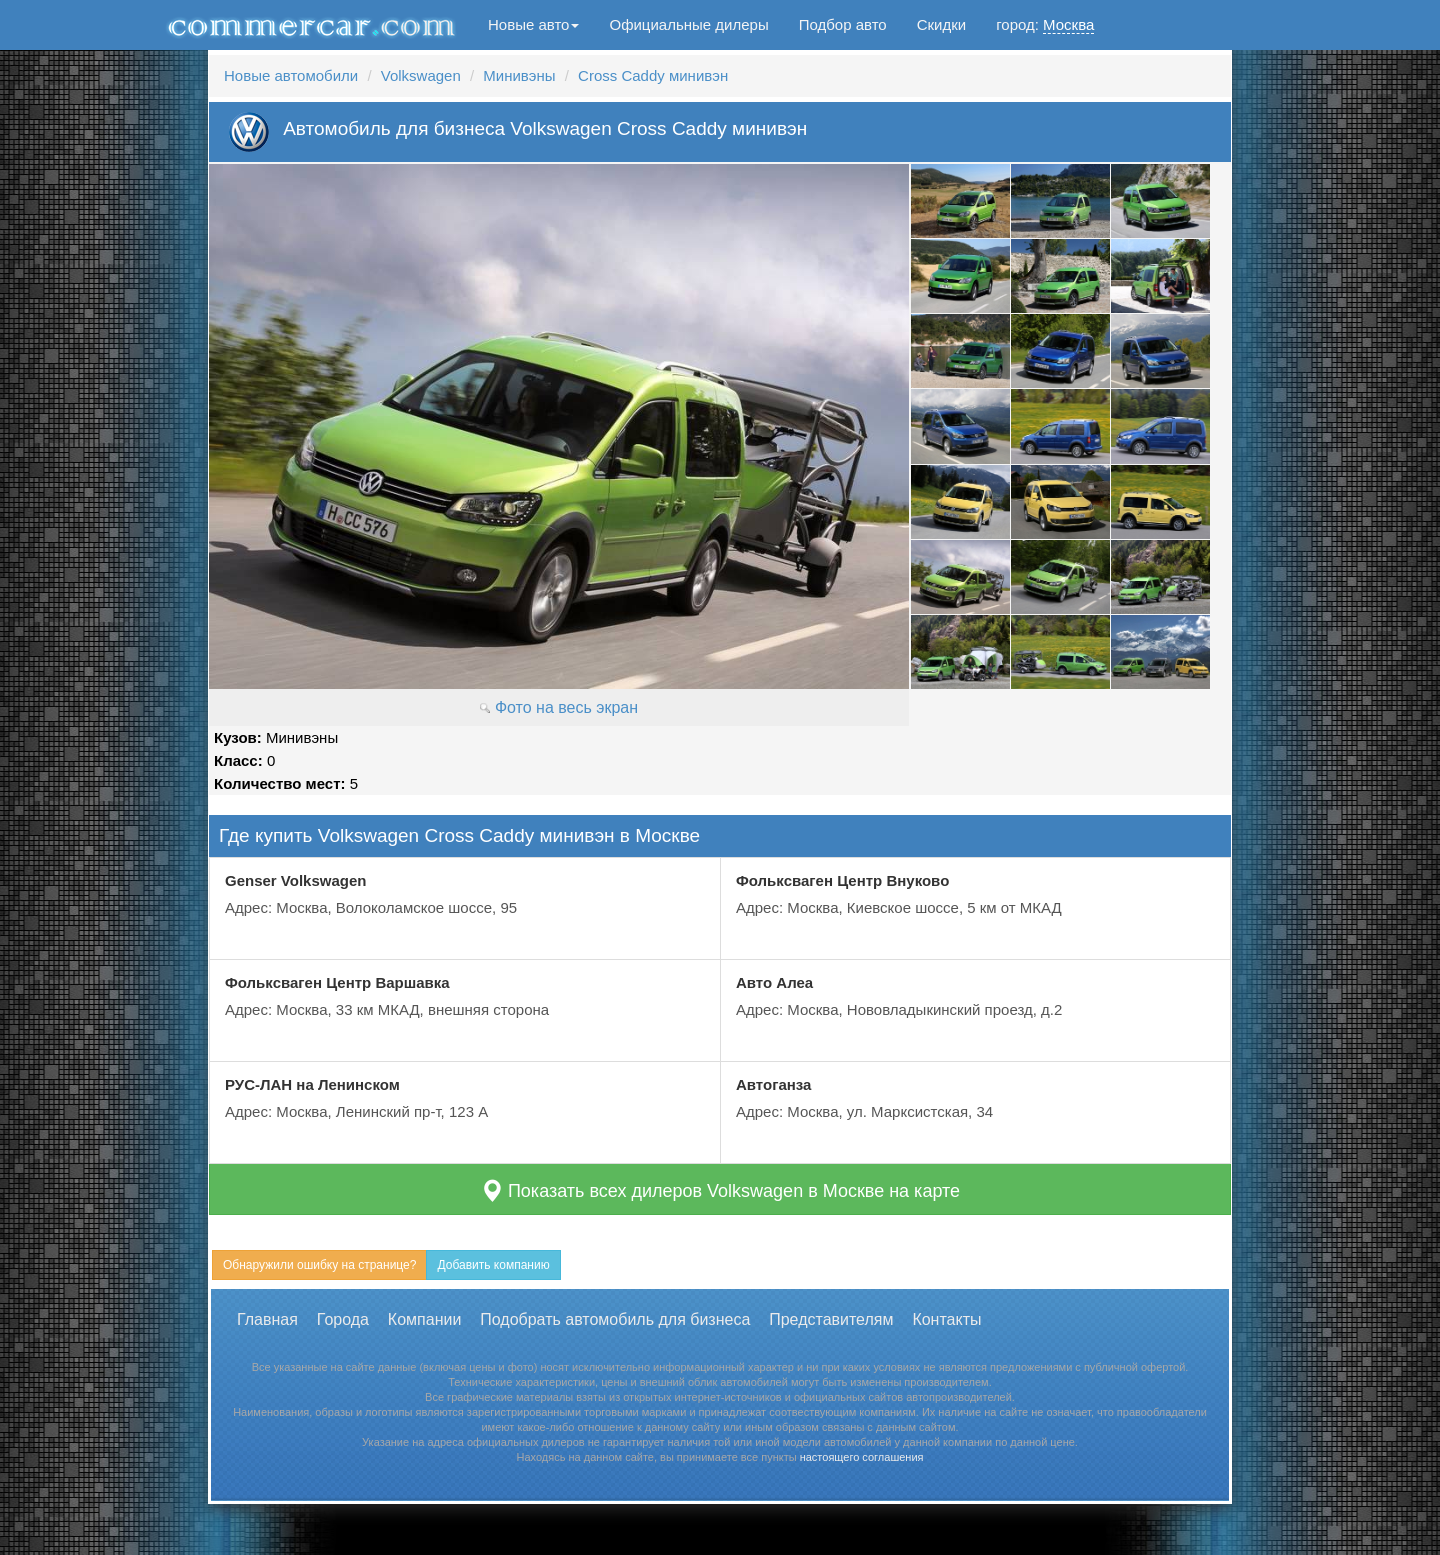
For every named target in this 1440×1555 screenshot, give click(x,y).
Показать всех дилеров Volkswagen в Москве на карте (720, 1190)
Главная (267, 1319)
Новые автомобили (291, 75)
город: (1045, 25)
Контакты (946, 1319)
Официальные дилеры (688, 24)
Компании (425, 1319)
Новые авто (533, 24)
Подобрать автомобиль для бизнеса (615, 1319)
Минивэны (519, 75)
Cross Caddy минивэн (653, 75)
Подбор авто (843, 24)
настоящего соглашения (862, 1457)
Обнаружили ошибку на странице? (319, 1265)
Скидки (941, 24)
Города (343, 1319)
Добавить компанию (493, 1265)
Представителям (831, 1319)
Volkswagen (421, 75)
